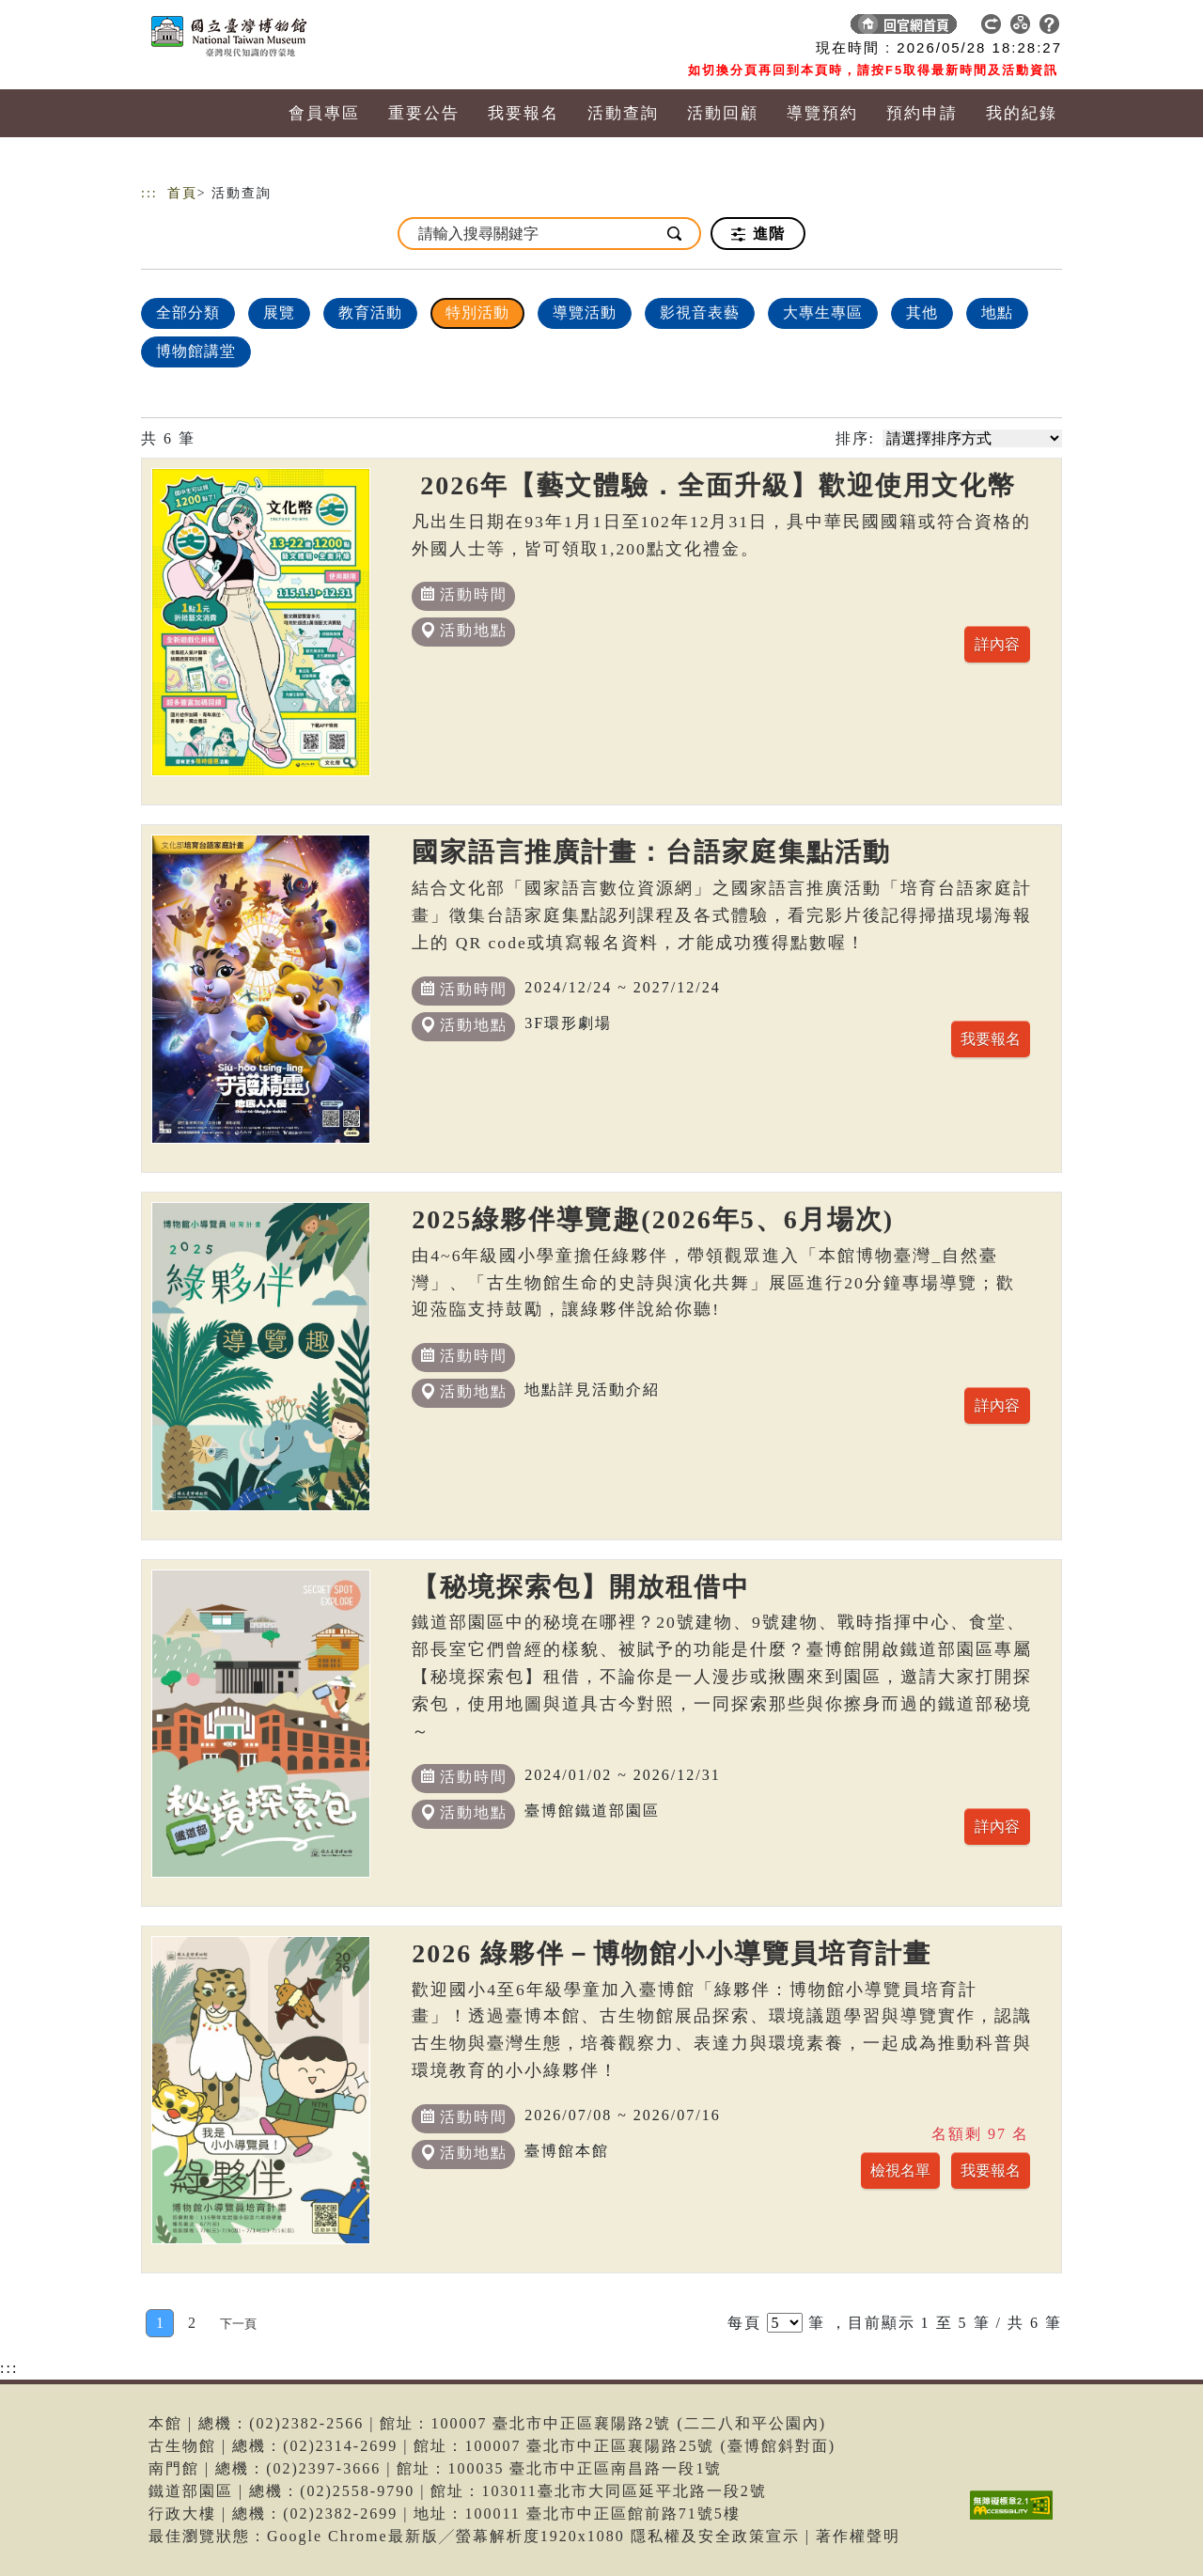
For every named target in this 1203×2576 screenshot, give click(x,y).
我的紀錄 (1021, 113)
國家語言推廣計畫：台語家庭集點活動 (651, 851)
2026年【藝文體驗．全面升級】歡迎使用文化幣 (714, 485)
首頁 (182, 193)
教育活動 (370, 312)
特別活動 (477, 312)
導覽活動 (585, 312)
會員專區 (324, 113)
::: (149, 193)
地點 (997, 312)
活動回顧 (722, 113)
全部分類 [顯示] (188, 312)
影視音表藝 (700, 312)
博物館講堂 (196, 351)
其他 (922, 312)
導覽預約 (822, 113)
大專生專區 (823, 312)
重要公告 (424, 113)
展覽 (279, 312)
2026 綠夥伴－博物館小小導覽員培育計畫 (671, 1953)
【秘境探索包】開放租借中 (581, 1586)
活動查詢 (623, 113)
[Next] (238, 2323)
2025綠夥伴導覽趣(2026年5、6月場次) (653, 1219)
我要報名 (523, 113)
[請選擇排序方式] (972, 438)
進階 (758, 234)
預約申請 (922, 113)
